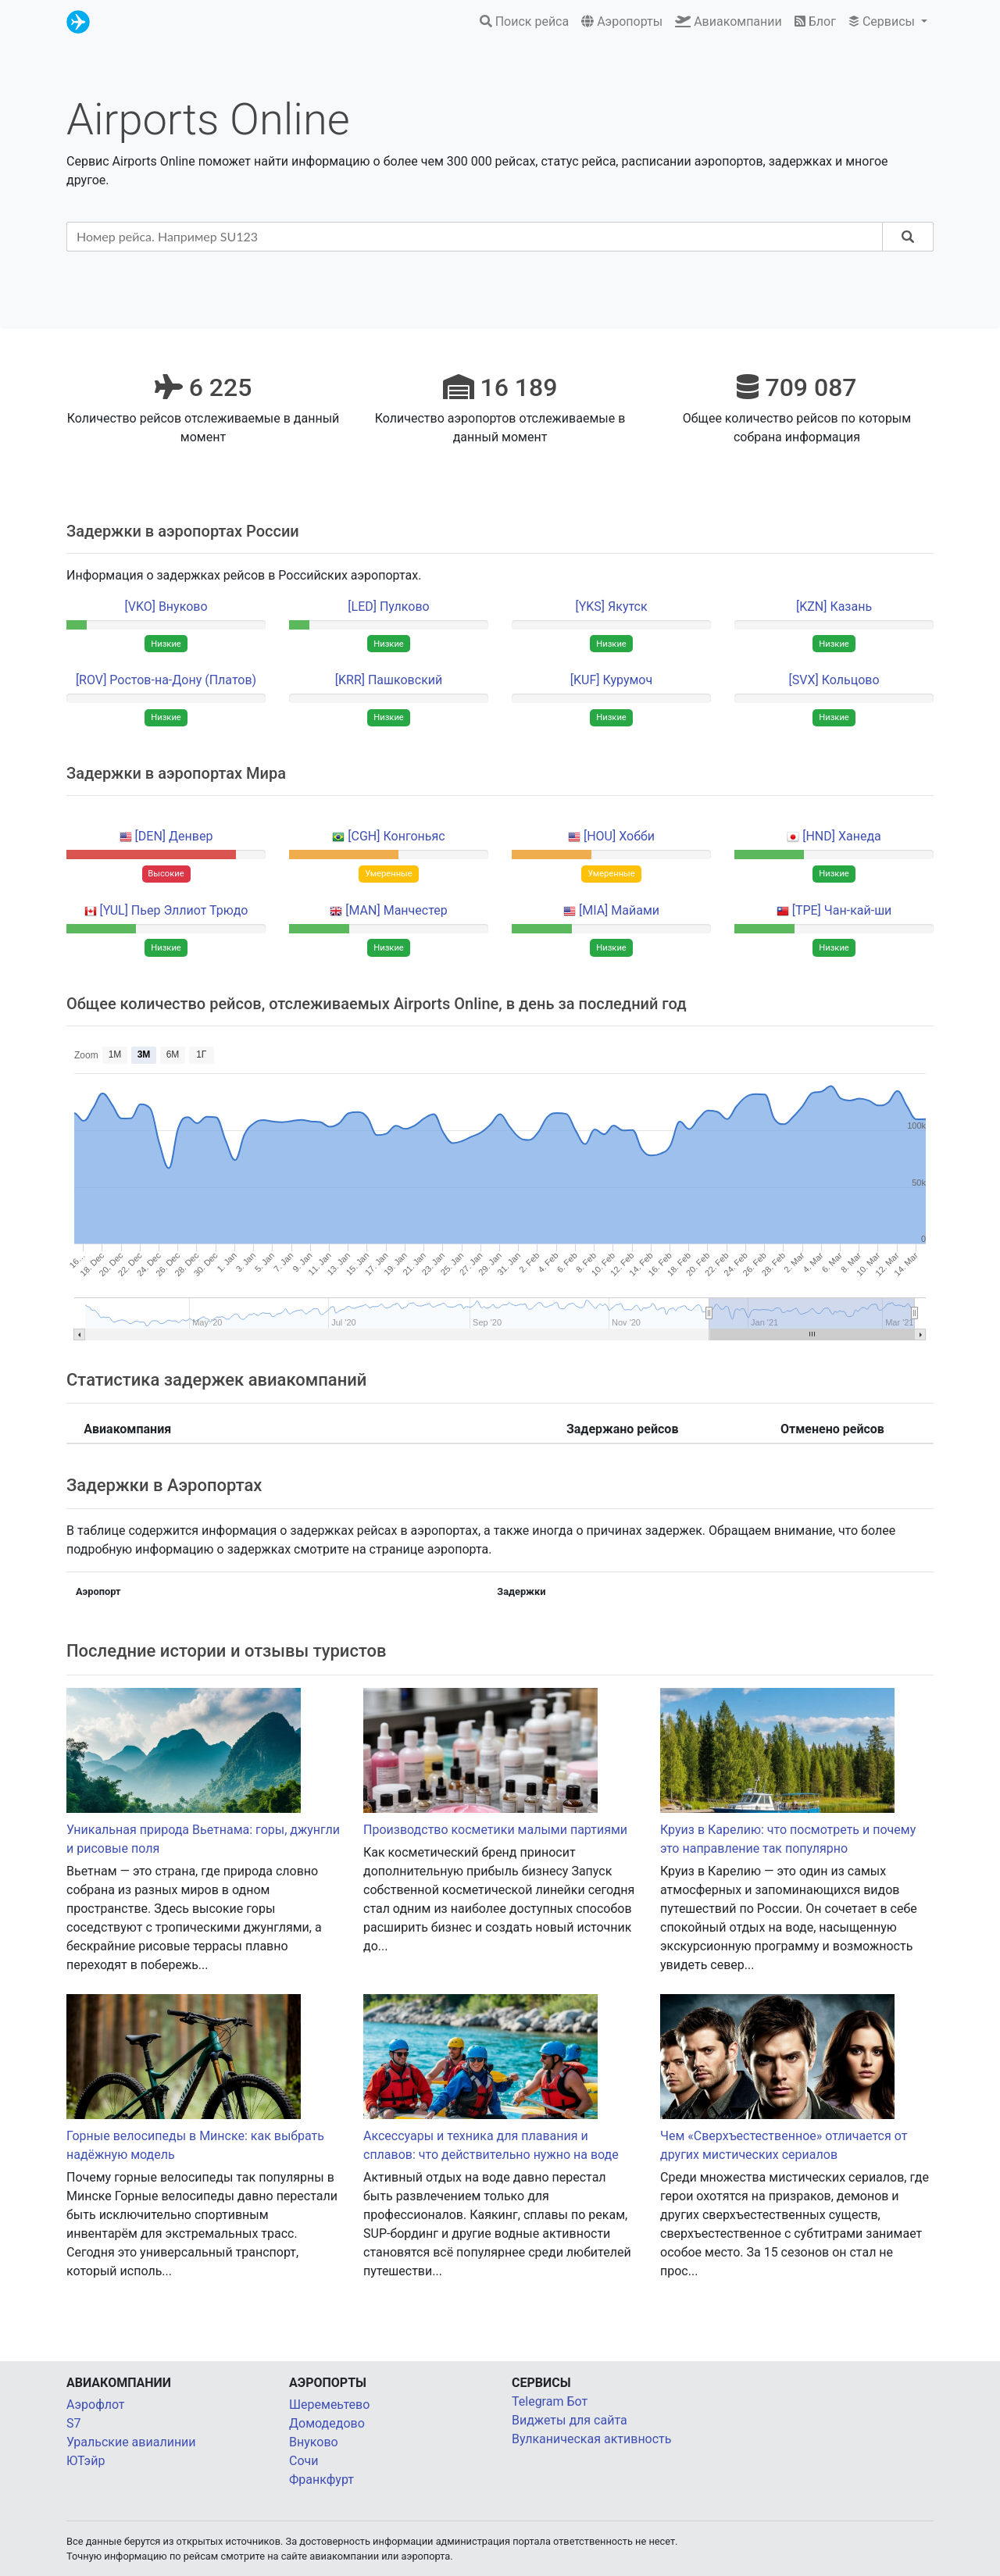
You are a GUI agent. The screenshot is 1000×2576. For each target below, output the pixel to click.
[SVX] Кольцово (833, 680)
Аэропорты (621, 21)
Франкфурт (321, 2479)
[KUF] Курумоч (611, 680)
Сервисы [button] (883, 21)
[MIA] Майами (619, 910)
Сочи (303, 2460)
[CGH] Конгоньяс (396, 836)
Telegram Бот (550, 2401)
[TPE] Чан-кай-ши (842, 910)
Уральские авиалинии (131, 2442)
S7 (73, 2423)
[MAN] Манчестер (396, 910)
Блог (815, 21)
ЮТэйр (85, 2460)
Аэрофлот (95, 2404)
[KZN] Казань (834, 606)
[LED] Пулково (388, 606)
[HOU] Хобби (619, 836)
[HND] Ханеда (841, 836)
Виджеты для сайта (569, 2420)
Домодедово (327, 2423)
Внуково (313, 2442)
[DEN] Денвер (174, 836)
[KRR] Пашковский (389, 680)
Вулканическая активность (591, 2439)
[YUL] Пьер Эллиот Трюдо (174, 910)
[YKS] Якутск (611, 606)
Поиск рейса (525, 21)
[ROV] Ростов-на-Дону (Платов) (166, 680)
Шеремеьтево (329, 2404)
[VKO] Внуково (165, 606)
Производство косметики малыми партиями (495, 1829)
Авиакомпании (728, 21)
